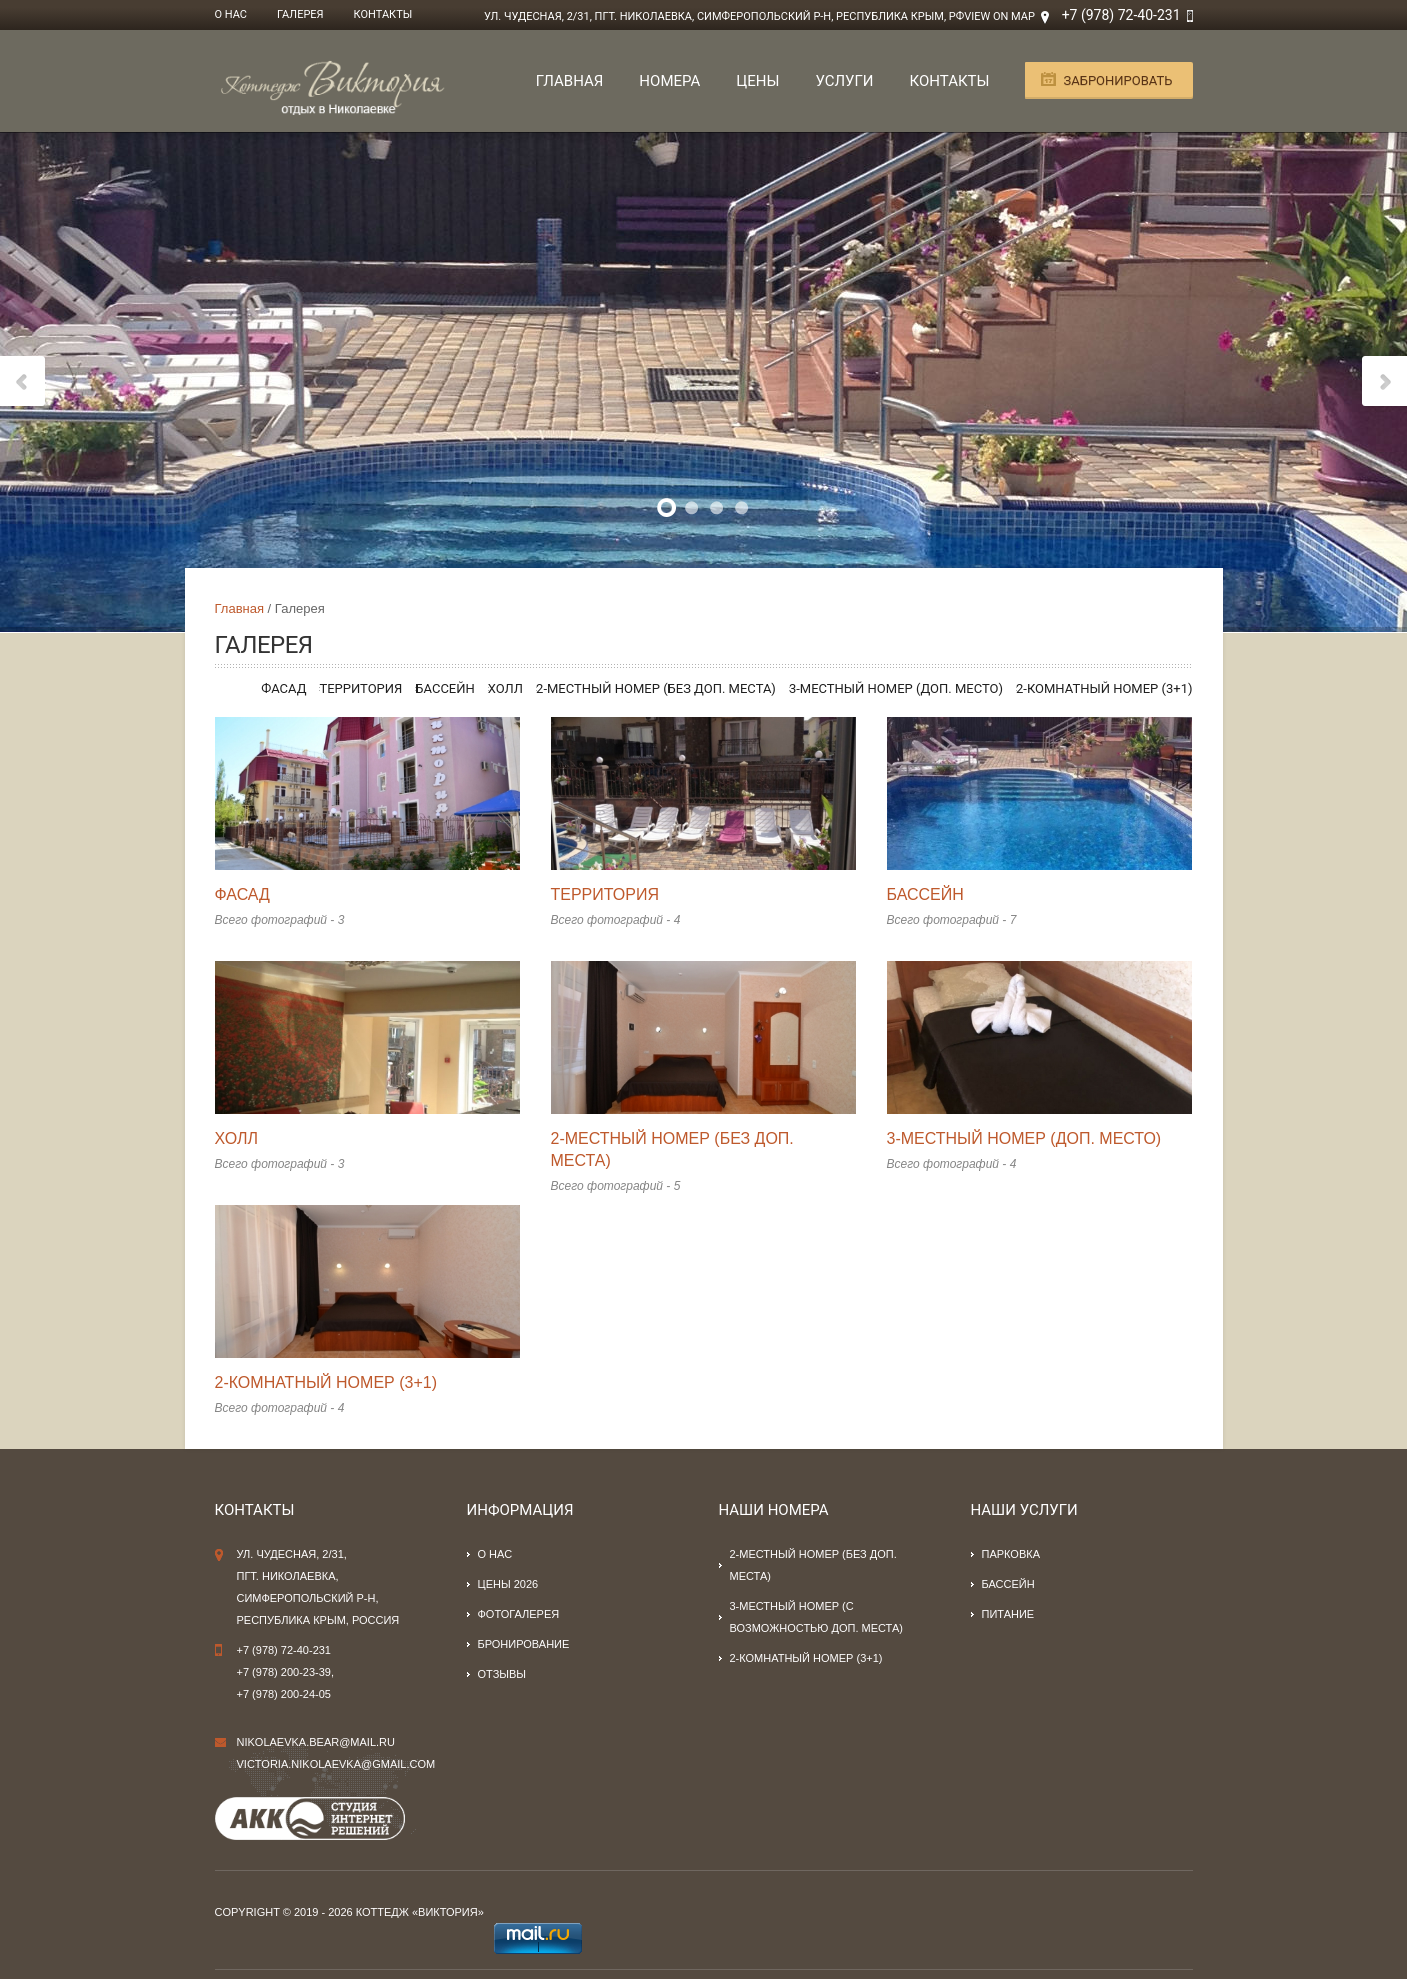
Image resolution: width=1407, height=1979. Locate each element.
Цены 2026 (508, 1584)
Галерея (300, 14)
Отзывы (502, 1674)
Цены (757, 81)
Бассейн (444, 688)
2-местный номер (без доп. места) (656, 688)
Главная (570, 81)
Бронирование (524, 1644)
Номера (669, 81)
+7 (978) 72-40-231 (1121, 15)
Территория (360, 688)
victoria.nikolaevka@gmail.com (336, 1764)
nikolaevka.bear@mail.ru (316, 1742)
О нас (231, 14)
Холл (505, 688)
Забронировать (1117, 80)
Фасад (283, 688)
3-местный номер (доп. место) (896, 688)
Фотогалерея (519, 1614)
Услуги (844, 81)
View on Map (999, 16)
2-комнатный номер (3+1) (1104, 688)
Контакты (383, 14)
